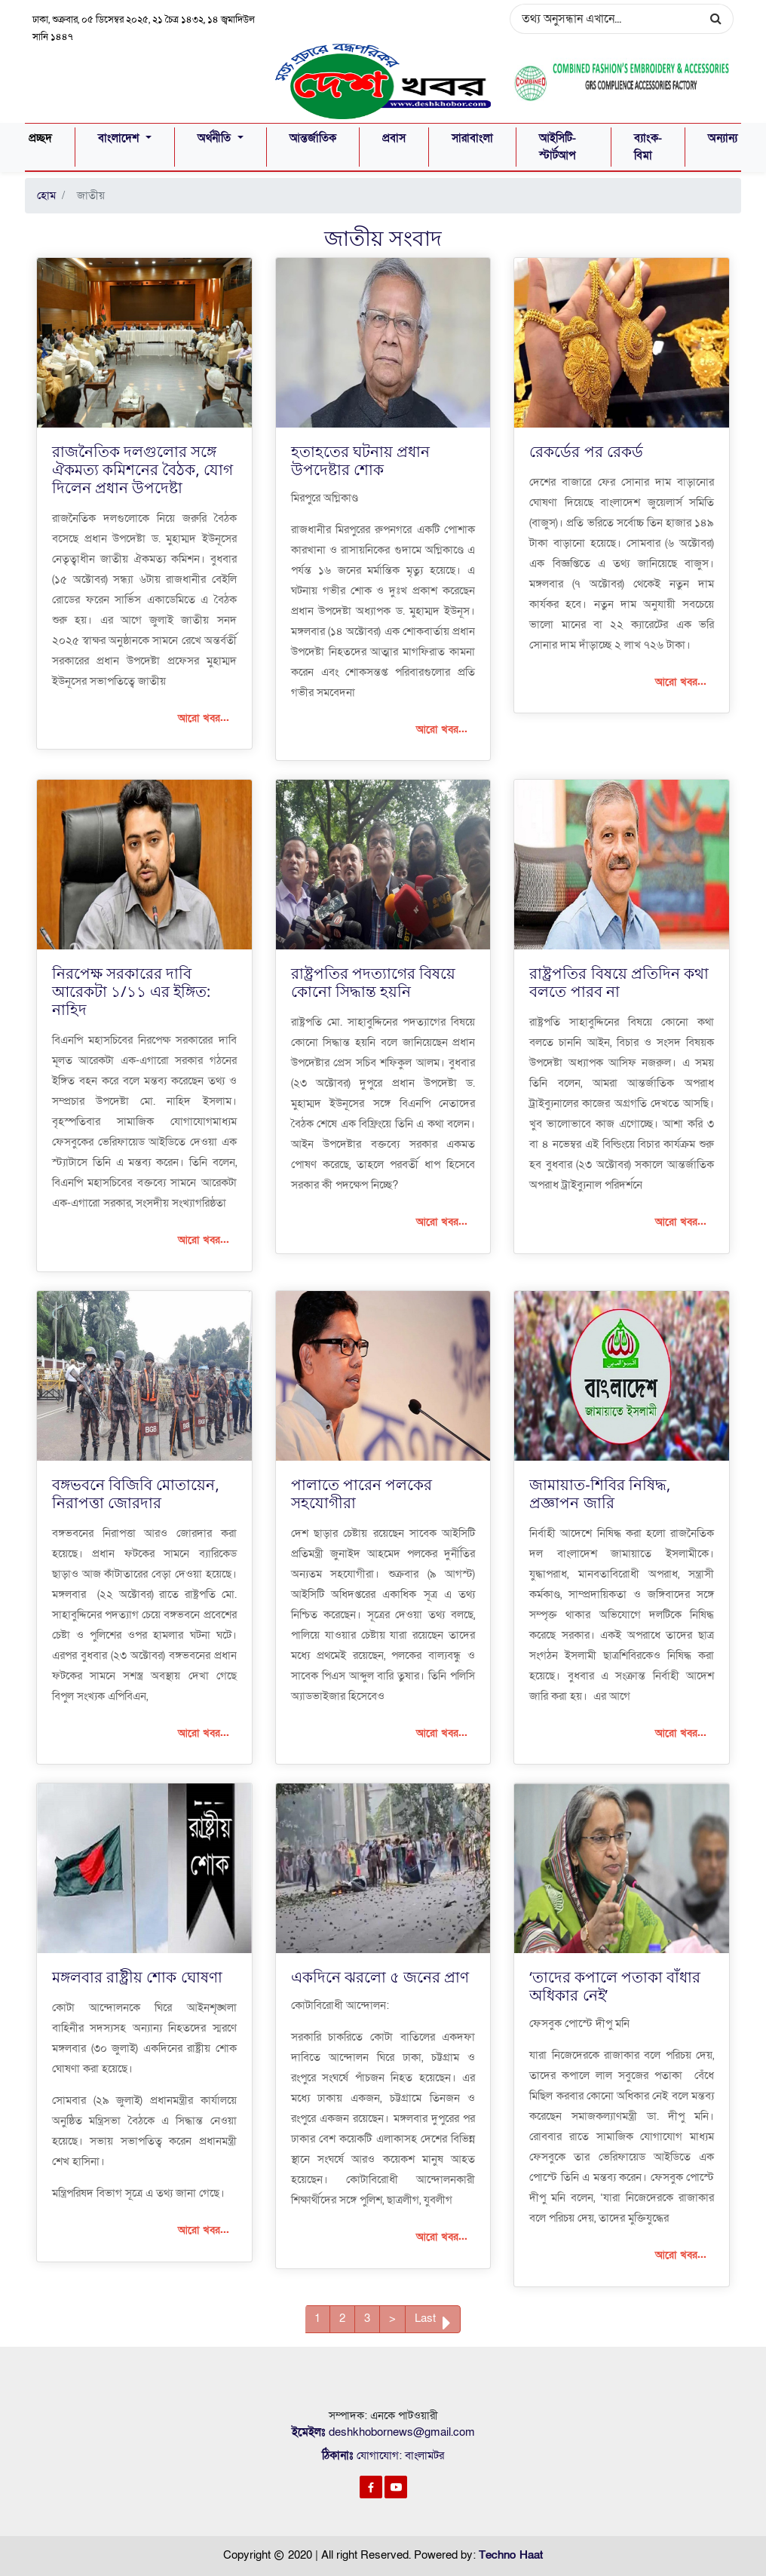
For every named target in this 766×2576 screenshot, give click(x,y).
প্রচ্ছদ (40, 137)
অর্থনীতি (216, 138)
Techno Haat (511, 2554)
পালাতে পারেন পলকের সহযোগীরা (361, 1493)
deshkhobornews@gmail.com (402, 2432)
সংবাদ (415, 236)
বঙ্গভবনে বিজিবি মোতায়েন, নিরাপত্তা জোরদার (135, 1493)
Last (433, 2321)
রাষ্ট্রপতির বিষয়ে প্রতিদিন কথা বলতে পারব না (619, 981)
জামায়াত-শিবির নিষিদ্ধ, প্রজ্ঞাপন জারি (599, 1493)
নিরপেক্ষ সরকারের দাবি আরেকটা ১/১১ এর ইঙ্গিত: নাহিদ (131, 990)
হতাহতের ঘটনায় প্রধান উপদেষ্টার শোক (360, 459)
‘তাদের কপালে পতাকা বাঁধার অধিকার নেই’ (614, 1986)
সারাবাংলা (472, 138)
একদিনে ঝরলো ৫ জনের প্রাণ (380, 1977)
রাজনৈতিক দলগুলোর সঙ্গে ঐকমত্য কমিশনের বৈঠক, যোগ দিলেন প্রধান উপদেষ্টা (142, 468)
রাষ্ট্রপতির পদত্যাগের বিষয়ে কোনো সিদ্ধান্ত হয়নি (373, 981)
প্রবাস (394, 138)
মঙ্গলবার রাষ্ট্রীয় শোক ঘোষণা (137, 1977)
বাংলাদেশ (120, 138)
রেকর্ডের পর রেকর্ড (585, 450)
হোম (46, 195)
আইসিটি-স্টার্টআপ (557, 146)
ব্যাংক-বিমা (648, 146)
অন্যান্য (722, 138)
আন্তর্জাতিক (313, 138)
